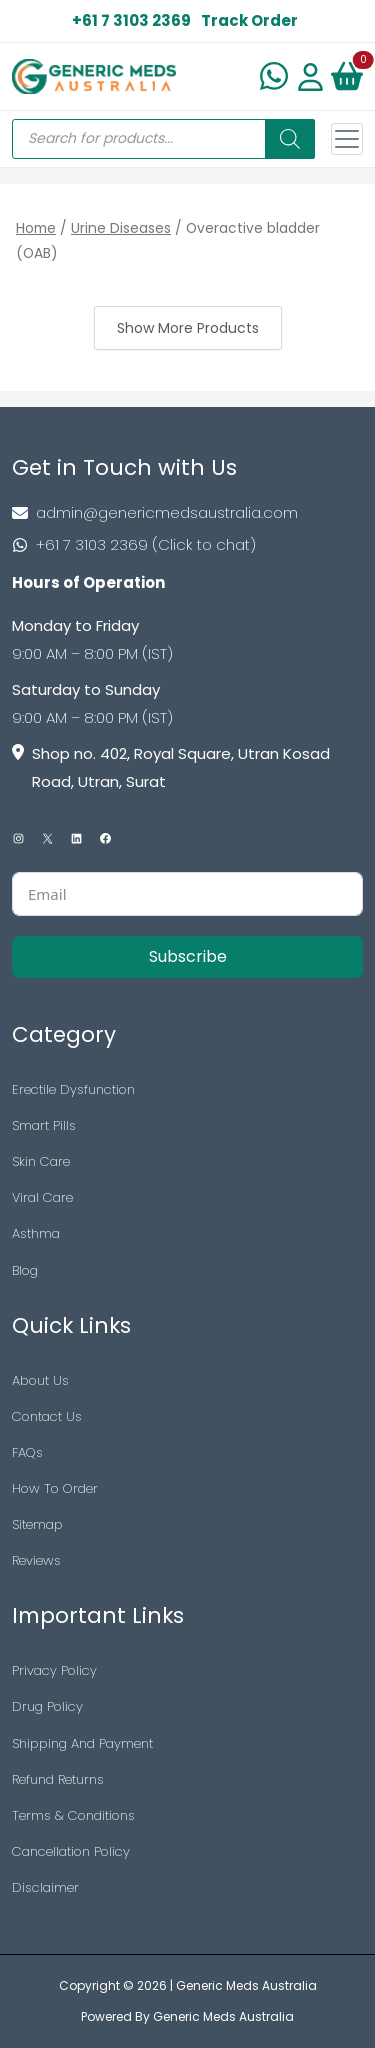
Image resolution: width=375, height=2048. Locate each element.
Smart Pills (44, 1125)
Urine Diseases (121, 228)
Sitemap (37, 1524)
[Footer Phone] (187, 545)
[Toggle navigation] (347, 139)
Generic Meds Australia (246, 1985)
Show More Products (188, 328)
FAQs (27, 1452)
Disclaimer (45, 1887)
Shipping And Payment (82, 1743)
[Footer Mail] (187, 513)
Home (36, 228)
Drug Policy (47, 1706)
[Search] (290, 139)
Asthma (36, 1233)
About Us (40, 1380)
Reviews (36, 1560)
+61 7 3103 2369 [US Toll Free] (131, 20)
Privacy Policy (54, 1670)
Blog (25, 1270)
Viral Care (42, 1197)
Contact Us (47, 1416)
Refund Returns (58, 1779)
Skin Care (41, 1161)
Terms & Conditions (73, 1815)
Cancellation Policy (71, 1851)
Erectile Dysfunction (73, 1089)
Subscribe (188, 956)
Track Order (249, 20)
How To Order (55, 1488)
